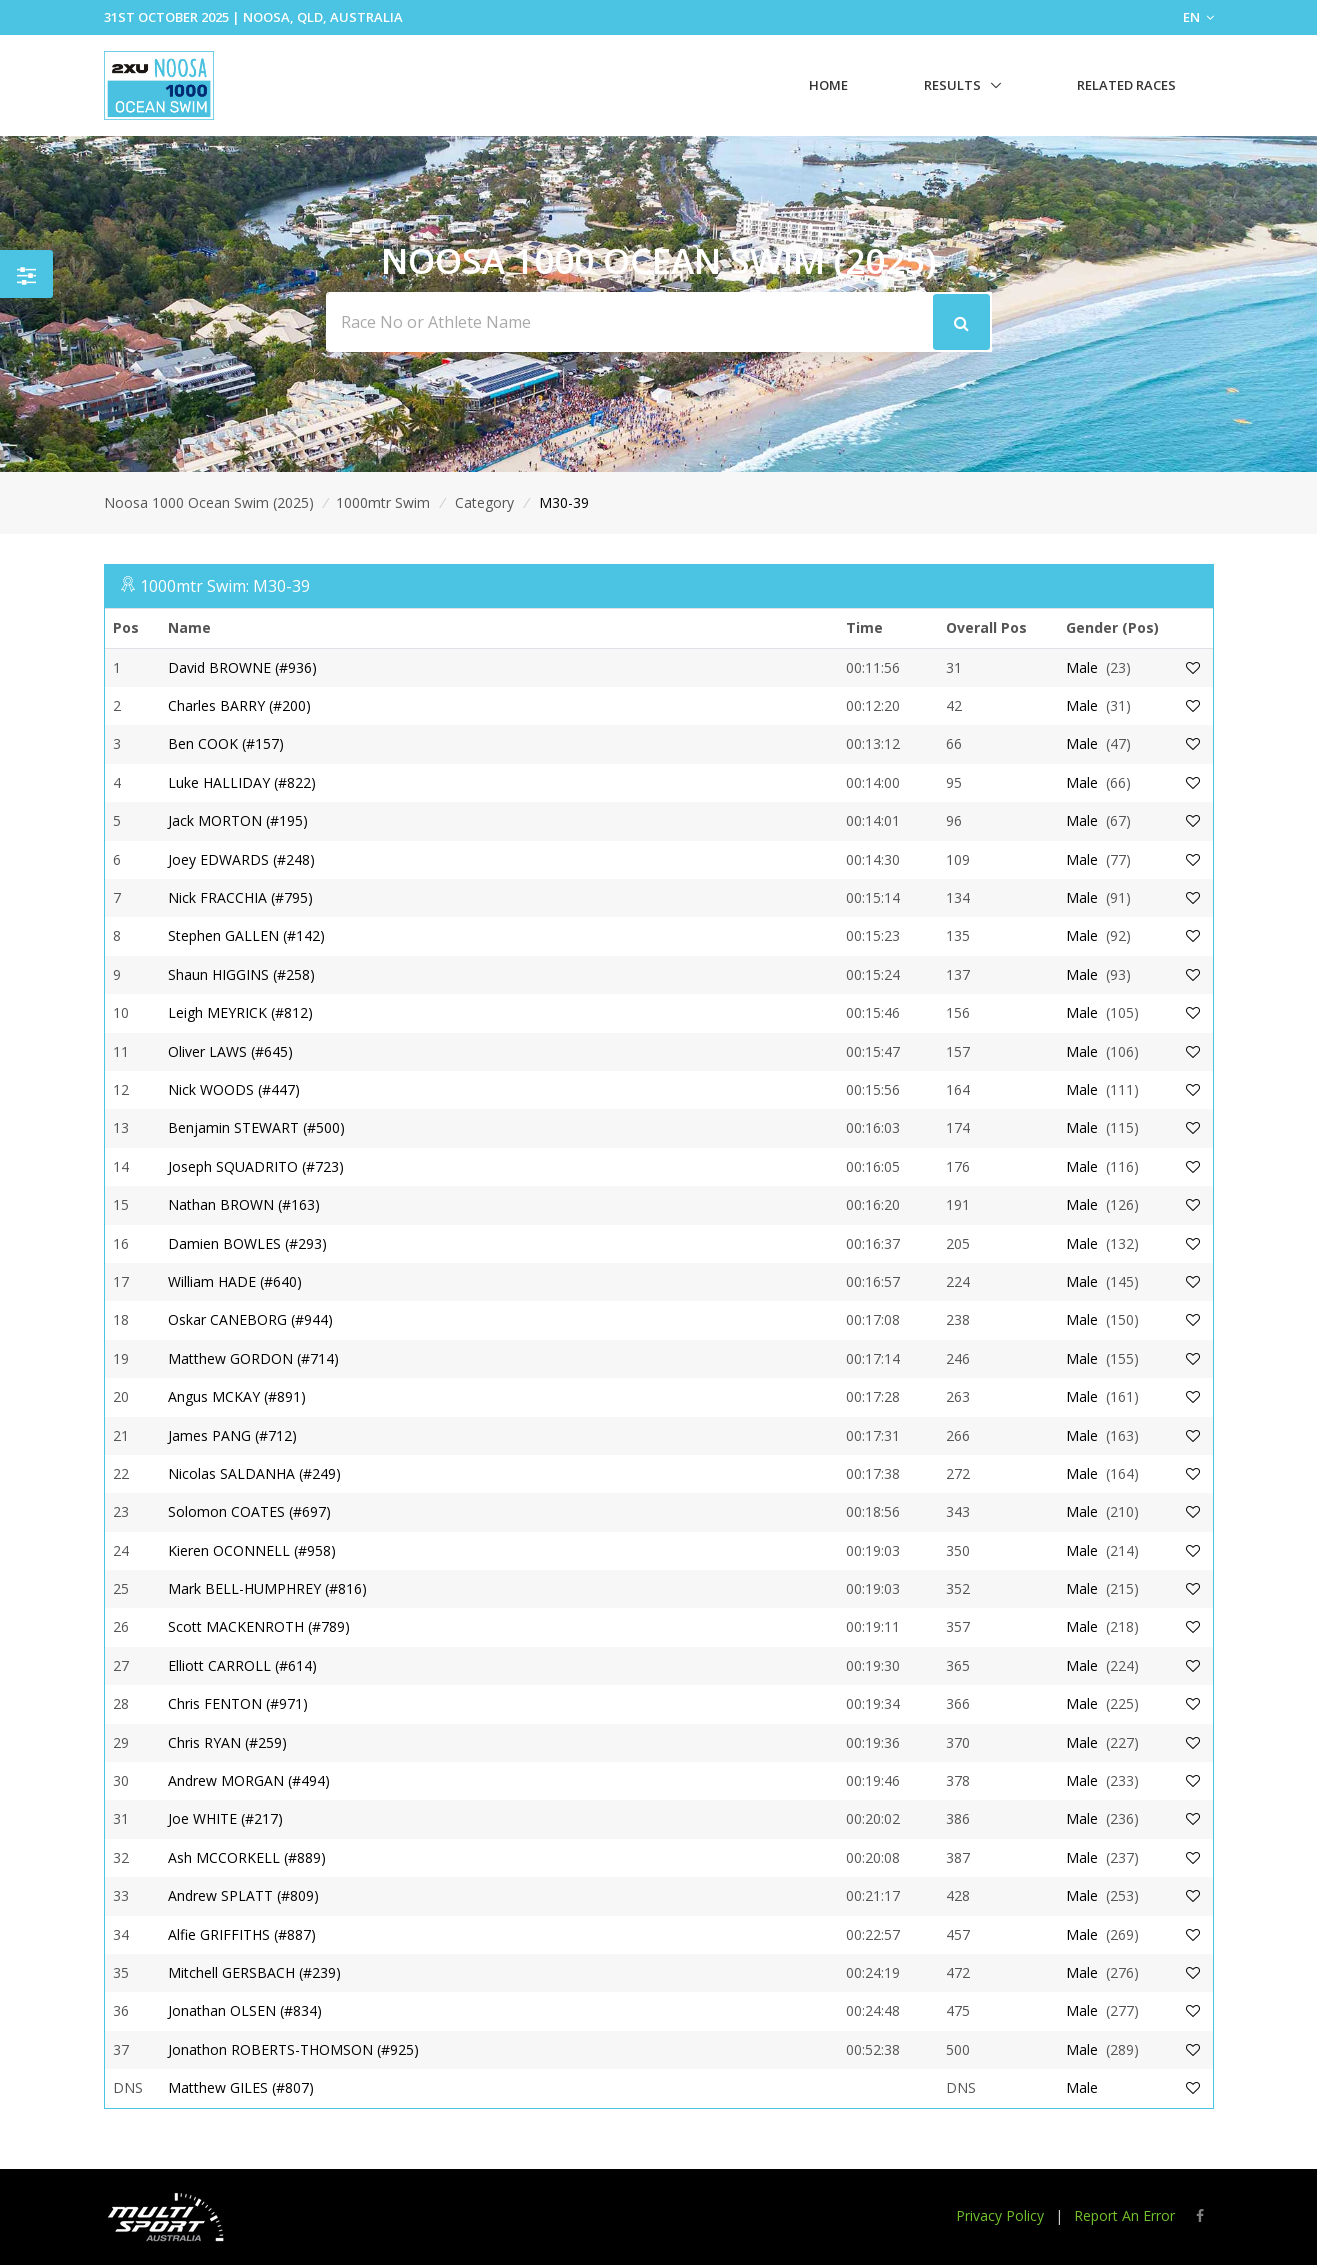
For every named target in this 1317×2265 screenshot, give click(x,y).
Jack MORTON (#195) (238, 820)
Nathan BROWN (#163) (244, 1204)
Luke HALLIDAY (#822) (242, 782)
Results (952, 85)
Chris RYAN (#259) (227, 1742)
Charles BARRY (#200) (239, 705)
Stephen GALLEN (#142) (246, 935)
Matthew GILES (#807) (241, 2087)
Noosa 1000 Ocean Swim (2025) (209, 502)
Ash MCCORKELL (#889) (247, 1857)
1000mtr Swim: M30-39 (225, 586)
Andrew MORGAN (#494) (249, 1780)
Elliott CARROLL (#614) (242, 1665)
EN (1198, 17)
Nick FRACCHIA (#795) (240, 897)
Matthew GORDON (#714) (253, 1358)
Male (1082, 667)
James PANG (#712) (232, 1435)
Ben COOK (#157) (226, 743)
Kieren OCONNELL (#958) (252, 1550)
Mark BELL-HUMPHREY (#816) (267, 1588)
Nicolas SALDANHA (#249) (254, 1473)
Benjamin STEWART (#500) (256, 1127)
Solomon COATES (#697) (249, 1511)
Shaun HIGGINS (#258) (241, 974)
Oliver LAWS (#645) (230, 1051)
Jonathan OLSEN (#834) (245, 2010)
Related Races (1126, 85)
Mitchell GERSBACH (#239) (254, 1972)
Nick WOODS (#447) (234, 1089)
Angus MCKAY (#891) (237, 1396)
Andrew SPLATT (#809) (243, 1895)
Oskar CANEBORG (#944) (250, 1319)
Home (828, 85)
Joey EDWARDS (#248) (241, 859)
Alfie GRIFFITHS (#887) (242, 1934)
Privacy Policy (1000, 2215)
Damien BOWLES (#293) (247, 1243)
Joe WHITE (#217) (225, 1818)
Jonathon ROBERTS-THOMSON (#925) (293, 2049)
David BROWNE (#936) (242, 667)
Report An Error (1124, 2215)
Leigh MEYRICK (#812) (240, 1012)
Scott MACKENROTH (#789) (259, 1626)
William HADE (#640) (235, 1281)
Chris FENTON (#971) (238, 1703)
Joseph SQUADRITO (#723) (256, 1166)
